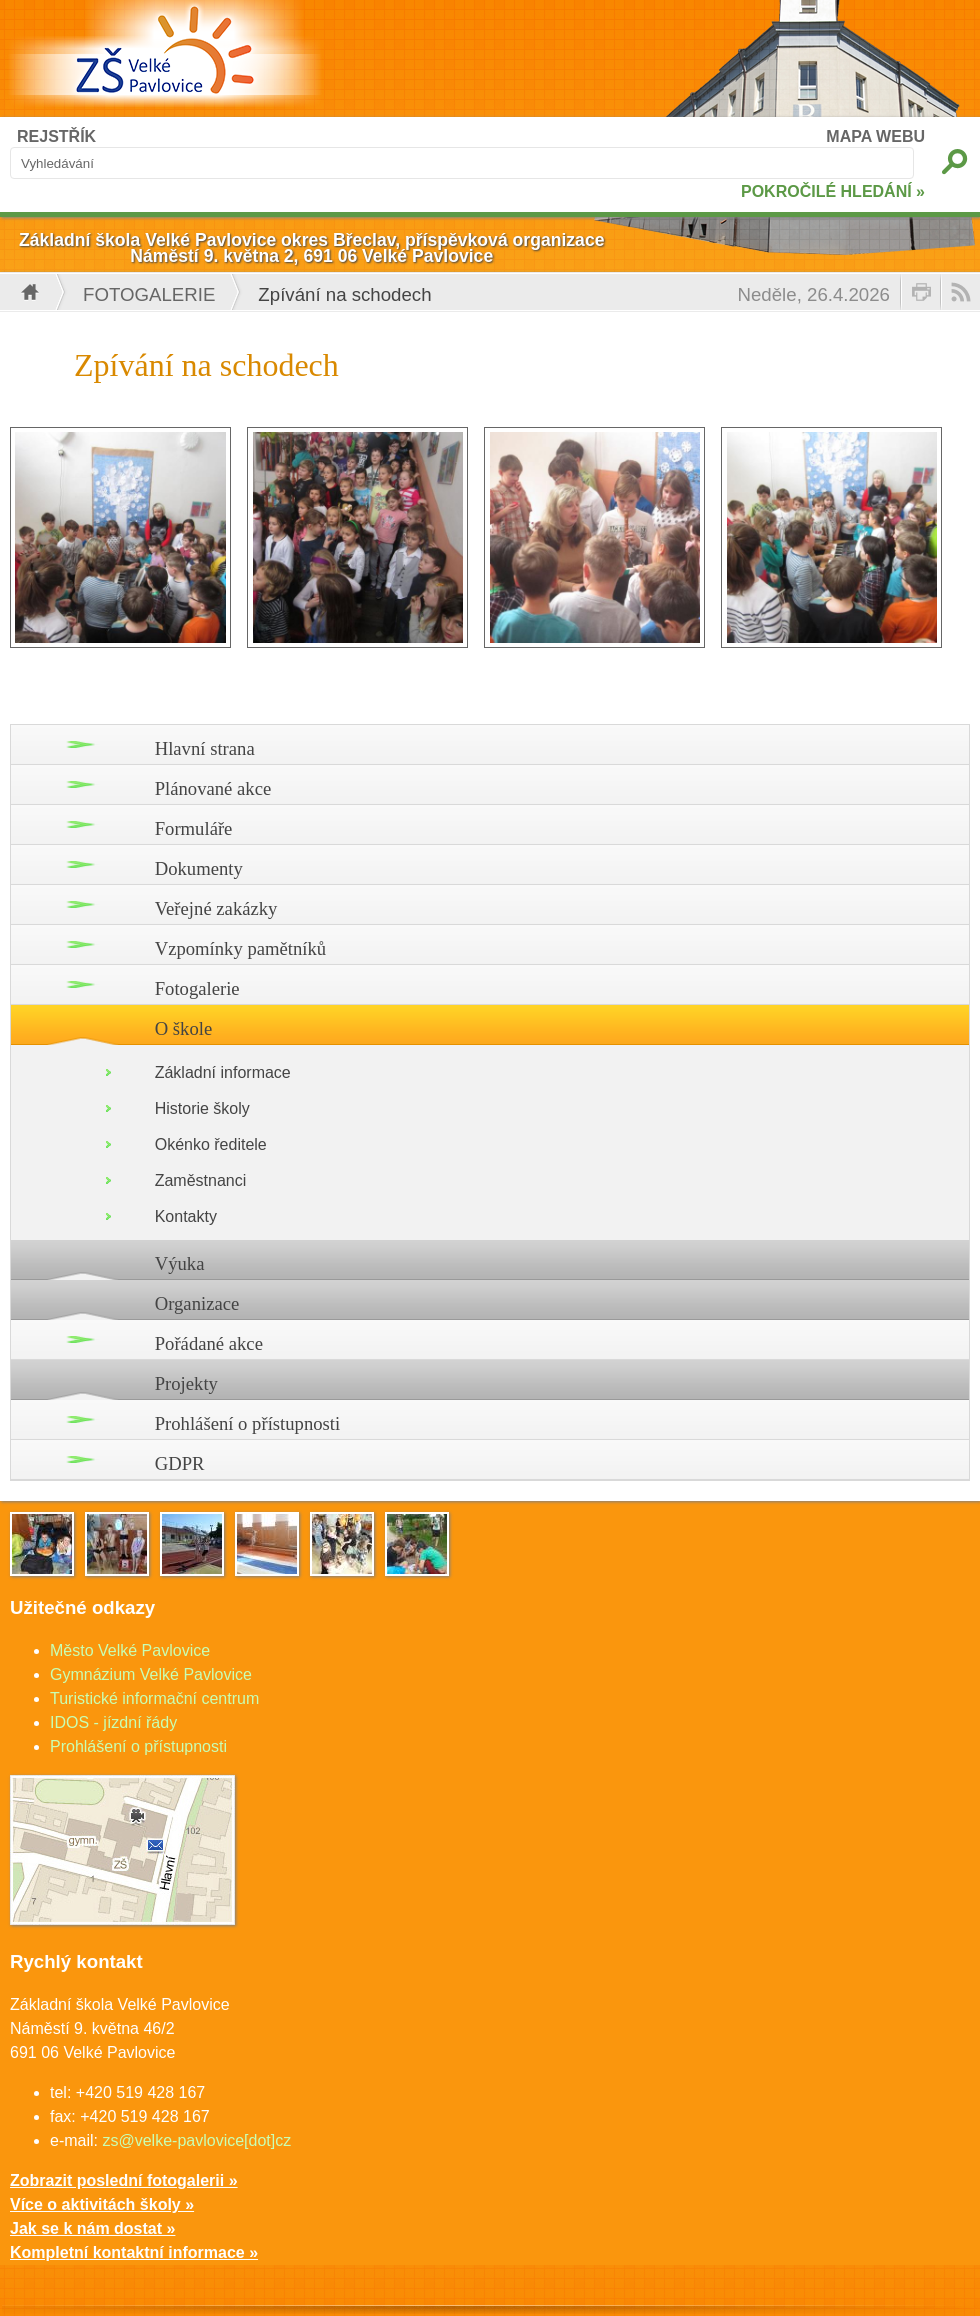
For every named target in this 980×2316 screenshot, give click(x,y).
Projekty (186, 1383)
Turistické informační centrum (154, 1698)
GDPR (180, 1463)
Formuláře (194, 828)
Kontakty (186, 1216)
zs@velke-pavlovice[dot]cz (196, 2140)
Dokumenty (199, 868)
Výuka (180, 1263)
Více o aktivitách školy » (102, 2204)
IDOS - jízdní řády (113, 1722)
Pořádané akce (209, 1343)
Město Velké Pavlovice (130, 1650)
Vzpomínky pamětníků (241, 948)
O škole (184, 1028)
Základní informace (223, 1072)
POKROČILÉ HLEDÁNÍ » (833, 191)
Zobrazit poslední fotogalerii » (124, 2180)
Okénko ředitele (211, 1144)
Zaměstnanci (201, 1180)
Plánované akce (213, 788)
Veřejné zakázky (216, 908)
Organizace (197, 1303)
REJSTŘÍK (56, 136)
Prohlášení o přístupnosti (248, 1423)
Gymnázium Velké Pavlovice (151, 1674)
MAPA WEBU (875, 136)
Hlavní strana (205, 748)
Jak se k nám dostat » (92, 2228)
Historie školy (202, 1108)
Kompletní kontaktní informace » (134, 2252)
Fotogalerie (149, 294)
